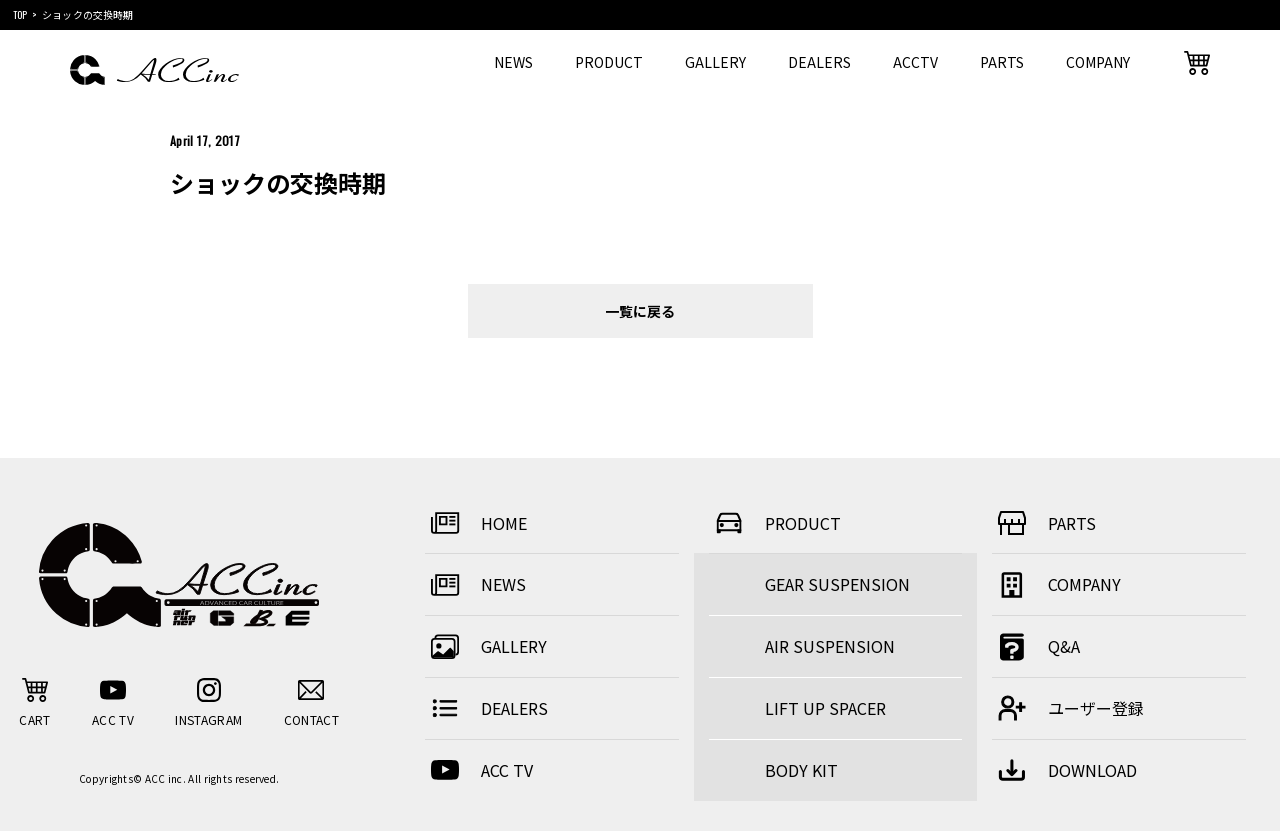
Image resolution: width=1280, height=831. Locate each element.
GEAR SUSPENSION (837, 584)
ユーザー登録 (1068, 708)
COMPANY (1098, 62)
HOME (476, 523)
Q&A (1036, 647)
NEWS (513, 62)
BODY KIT (801, 770)
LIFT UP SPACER (825, 708)
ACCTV (915, 62)
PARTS (1002, 62)
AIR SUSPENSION (830, 646)
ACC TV (479, 770)
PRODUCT (609, 62)
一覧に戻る (640, 310)
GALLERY (715, 62)
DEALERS (819, 62)
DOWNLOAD (1064, 770)
